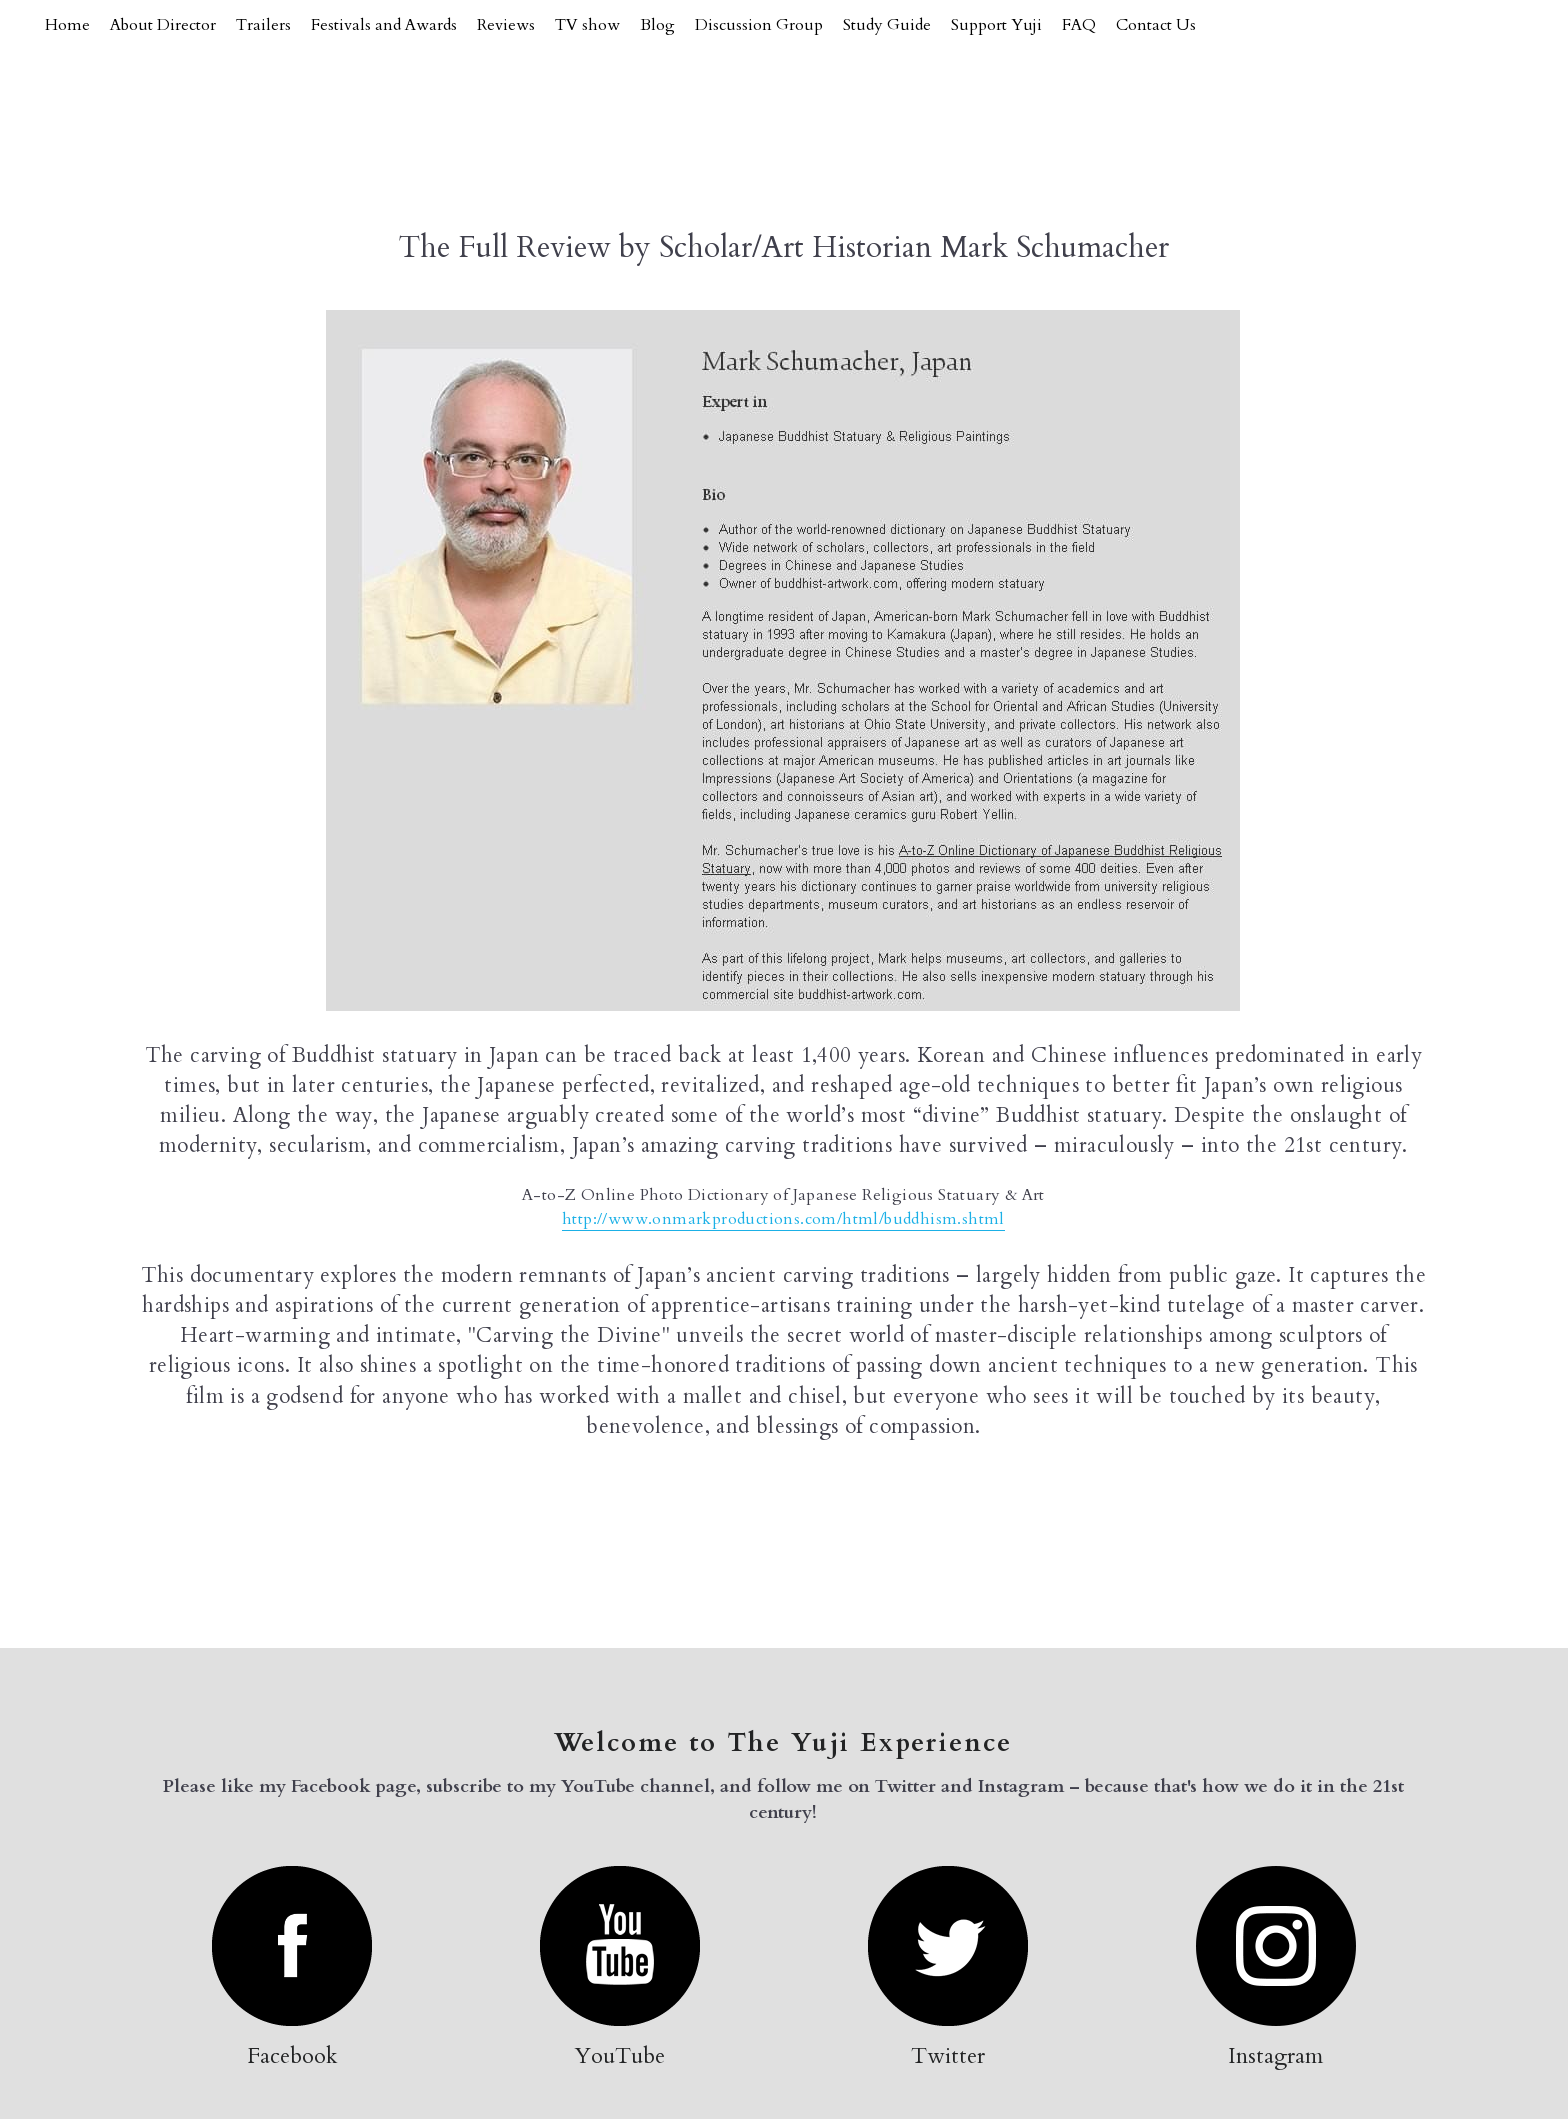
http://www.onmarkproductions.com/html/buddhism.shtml (783, 1219)
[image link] (292, 1944)
